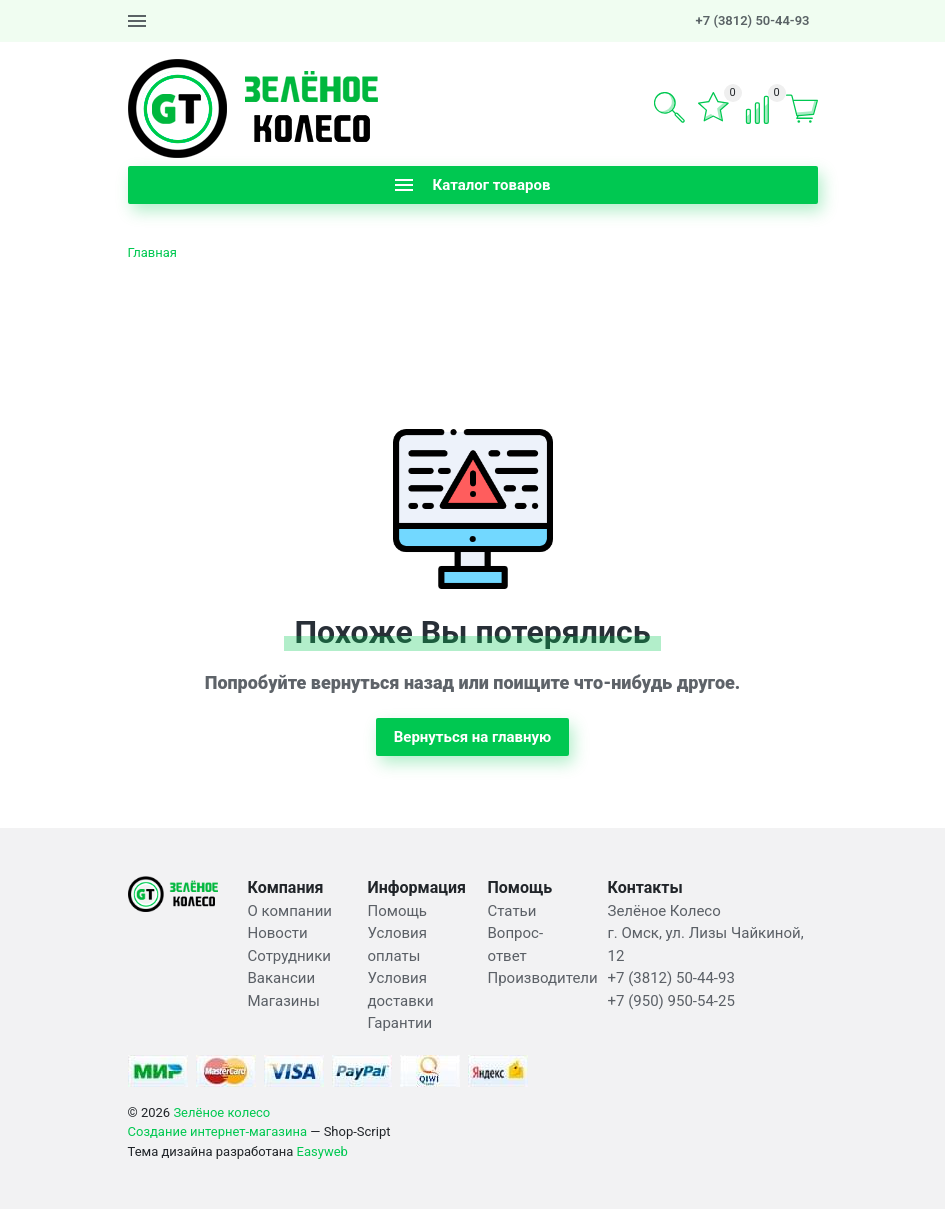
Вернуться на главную (473, 737)
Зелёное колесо (221, 1112)
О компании (290, 911)
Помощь (398, 911)
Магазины (284, 1001)
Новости (278, 933)
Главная (152, 252)
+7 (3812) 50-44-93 (753, 20)
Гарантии (400, 1023)
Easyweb (322, 1151)
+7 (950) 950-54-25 (671, 1001)
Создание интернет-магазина (218, 1131)
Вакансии (282, 978)
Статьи (512, 911)
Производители (543, 978)
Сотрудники (290, 956)
